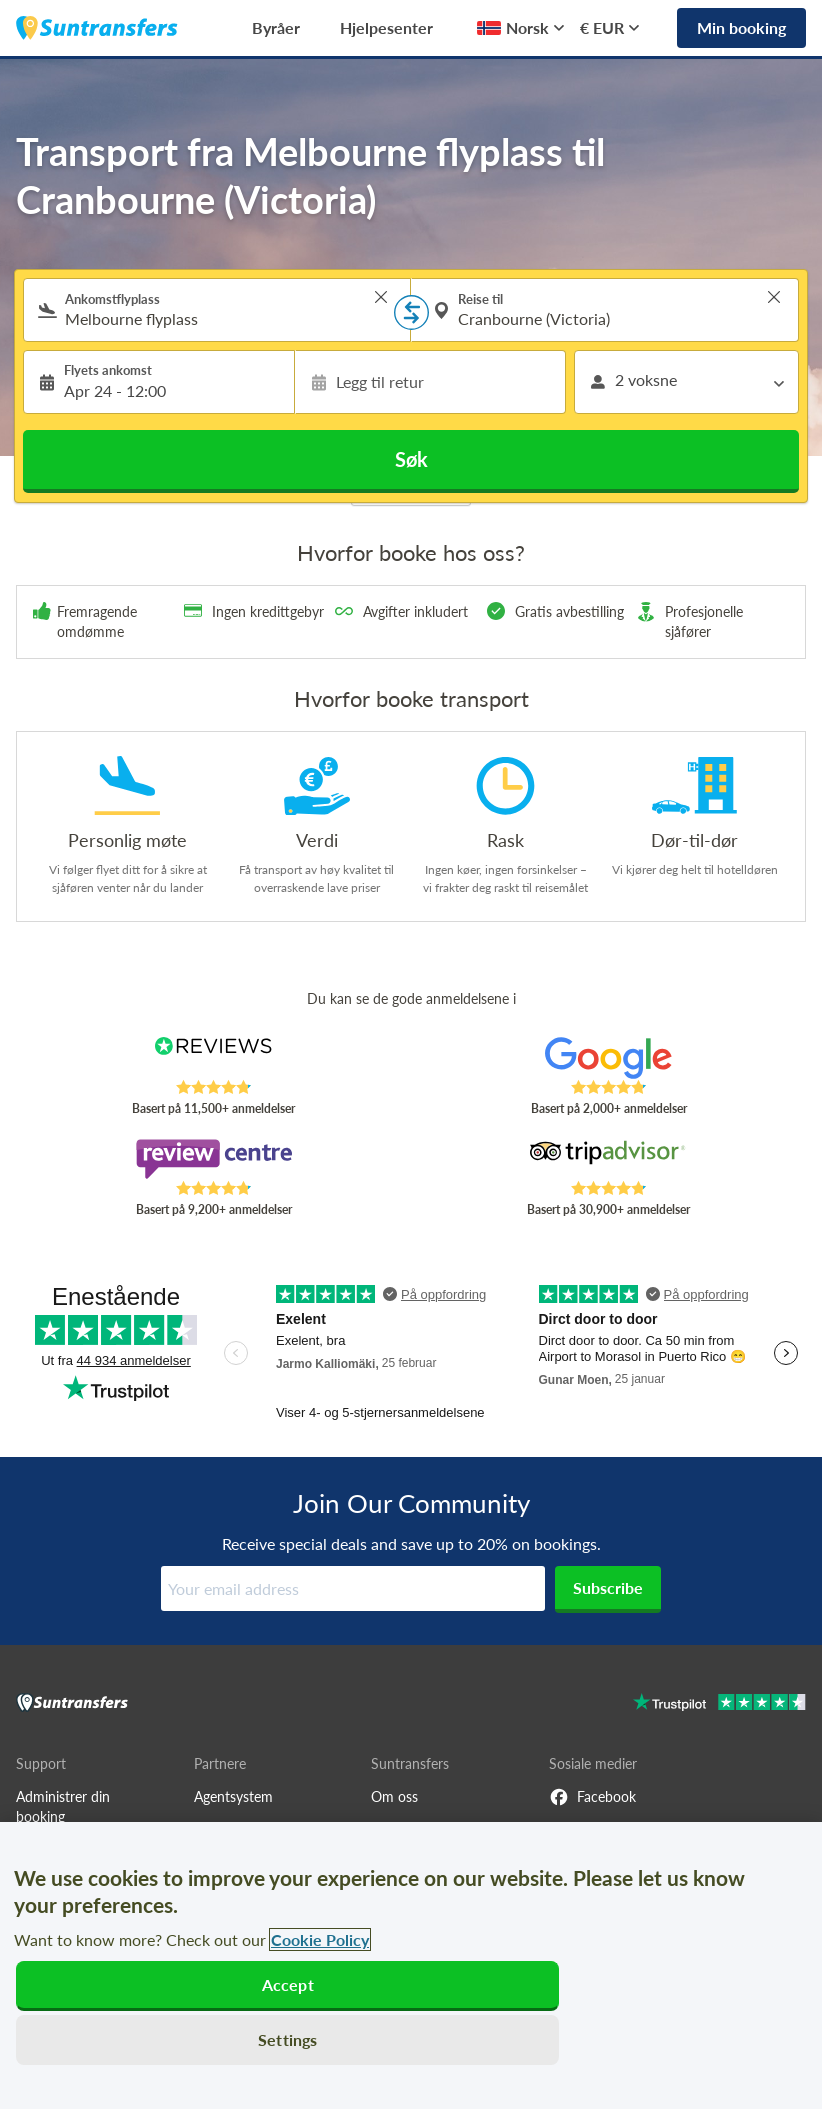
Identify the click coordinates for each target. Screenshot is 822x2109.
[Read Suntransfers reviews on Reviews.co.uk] (213, 1058)
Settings (287, 2039)
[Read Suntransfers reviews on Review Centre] (213, 1159)
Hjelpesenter (386, 27)
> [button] (381, 297)
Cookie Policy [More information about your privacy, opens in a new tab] (320, 1939)
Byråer (276, 27)
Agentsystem (233, 1796)
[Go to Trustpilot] (719, 1704)
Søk (411, 459)
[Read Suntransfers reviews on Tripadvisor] (608, 1159)
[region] (411, 1965)
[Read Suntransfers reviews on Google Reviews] (608, 1058)
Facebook (592, 1797)
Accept (288, 1984)
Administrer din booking (63, 1806)
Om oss (394, 1796)
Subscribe (608, 1587)
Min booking (741, 27)
